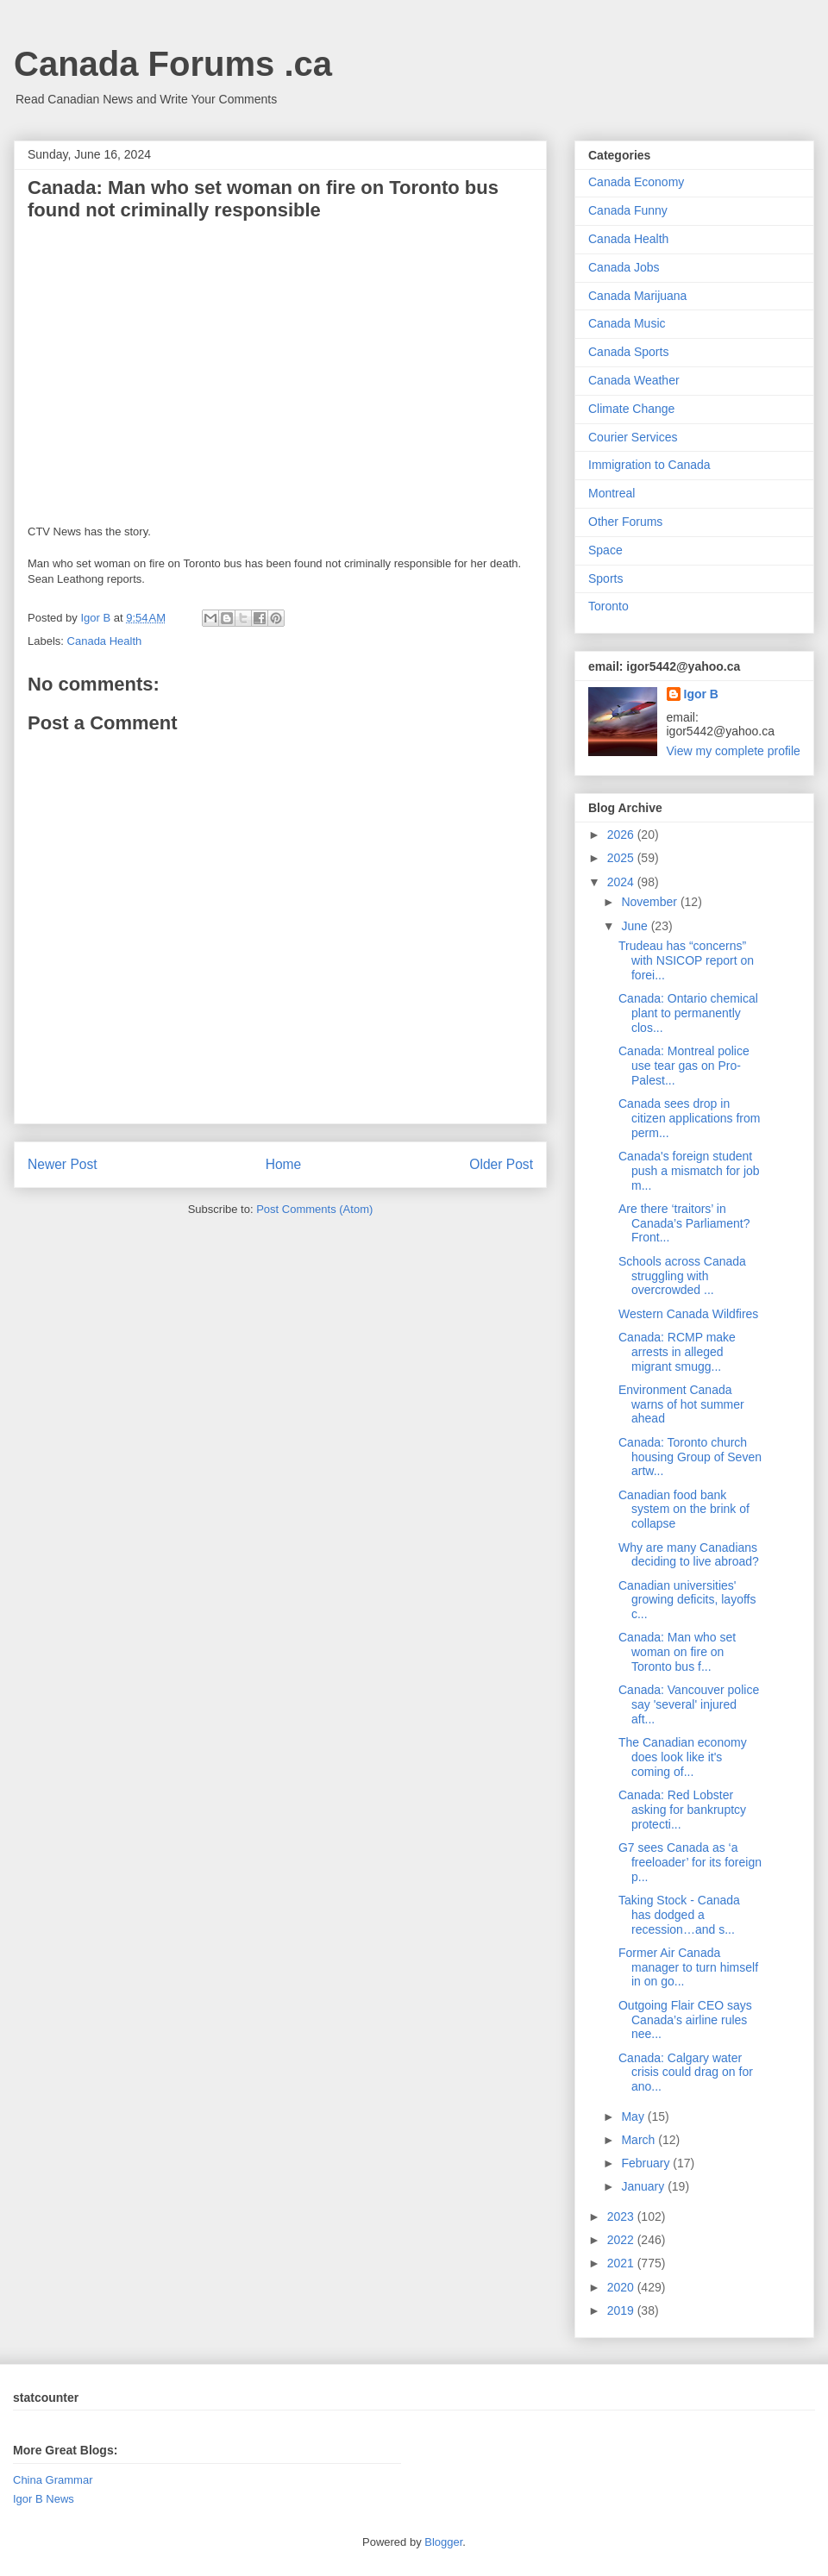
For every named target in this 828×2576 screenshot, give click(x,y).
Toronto (608, 606)
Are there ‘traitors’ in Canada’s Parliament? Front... (684, 1223)
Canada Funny (628, 210)
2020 (622, 2287)
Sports (605, 578)
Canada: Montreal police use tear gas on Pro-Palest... (684, 1065)
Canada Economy (636, 182)
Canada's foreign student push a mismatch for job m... (689, 1170)
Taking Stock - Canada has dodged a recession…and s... (679, 1914)
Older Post (501, 1164)
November (650, 902)
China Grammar (52, 2479)
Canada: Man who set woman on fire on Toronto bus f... (677, 1651)
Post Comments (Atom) (314, 1209)
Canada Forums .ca (173, 64)
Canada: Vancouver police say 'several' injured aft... (688, 1704)
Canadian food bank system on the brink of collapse (684, 1509)
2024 (622, 882)
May (634, 2116)
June (635, 926)
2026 (622, 834)
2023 (622, 2216)
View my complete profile (733, 751)
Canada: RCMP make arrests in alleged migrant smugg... (677, 1351)
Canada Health (104, 641)
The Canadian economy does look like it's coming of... (682, 1757)
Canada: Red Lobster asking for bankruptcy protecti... (682, 1809)
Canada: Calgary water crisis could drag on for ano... (685, 2072)
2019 (622, 2310)
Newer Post (62, 1164)
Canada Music (627, 323)
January (644, 2186)
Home (284, 1164)
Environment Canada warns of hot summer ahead (681, 1404)
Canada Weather (634, 380)
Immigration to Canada (649, 465)
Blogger (443, 2541)
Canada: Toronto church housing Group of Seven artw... (690, 1457)
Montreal (611, 493)
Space (605, 550)
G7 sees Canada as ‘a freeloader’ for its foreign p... (690, 1862)
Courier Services (632, 437)
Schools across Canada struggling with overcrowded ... (682, 1275)
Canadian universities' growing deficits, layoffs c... (687, 1600)
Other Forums (625, 521)
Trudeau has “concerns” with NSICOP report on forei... (686, 960)
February (647, 2163)
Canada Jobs (624, 267)
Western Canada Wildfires (688, 1314)
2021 (622, 2263)
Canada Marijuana (637, 296)
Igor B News (43, 2498)
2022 (622, 2240)
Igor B (701, 694)
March (639, 2140)
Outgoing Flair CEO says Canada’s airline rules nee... (685, 2019)
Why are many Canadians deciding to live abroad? (688, 1555)
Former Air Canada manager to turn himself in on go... (688, 1967)
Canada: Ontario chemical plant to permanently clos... (688, 1013)
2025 (622, 858)
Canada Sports (628, 352)
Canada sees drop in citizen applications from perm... (689, 1118)
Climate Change (631, 409)
